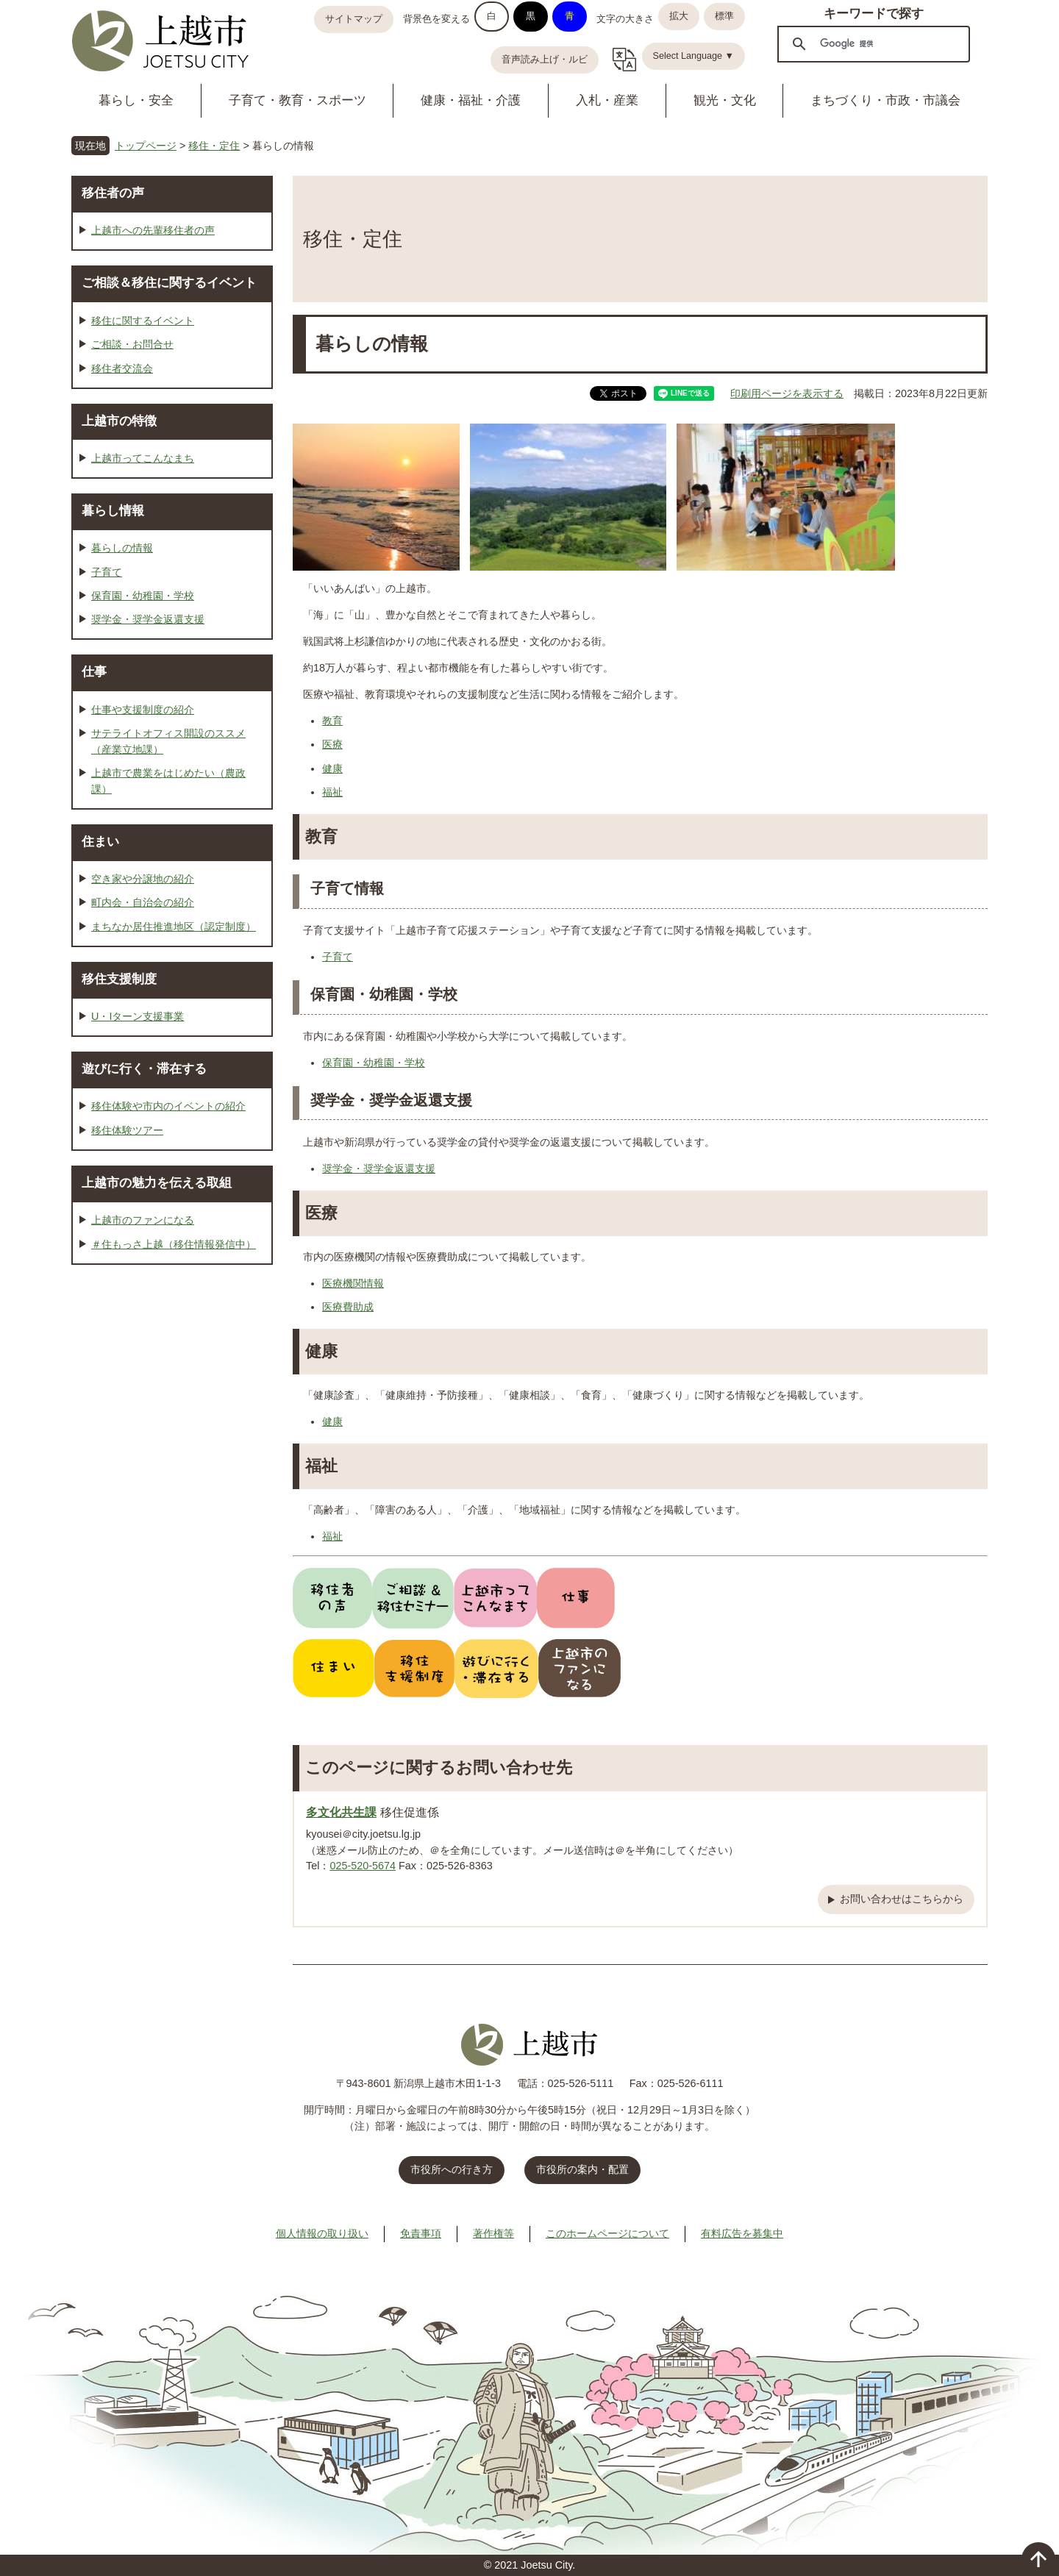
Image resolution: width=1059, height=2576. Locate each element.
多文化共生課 (341, 1812)
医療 (332, 744)
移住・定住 (214, 145)
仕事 (94, 671)
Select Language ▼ (694, 56)
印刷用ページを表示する (787, 393)
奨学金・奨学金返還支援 (378, 1168)
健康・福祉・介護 (471, 100)
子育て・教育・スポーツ (297, 100)
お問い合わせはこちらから (901, 1899)
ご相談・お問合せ (132, 344)
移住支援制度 (119, 978)
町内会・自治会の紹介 (142, 902)
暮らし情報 (113, 510)
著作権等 (493, 2233)
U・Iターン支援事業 (137, 1016)
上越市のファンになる (142, 1220)
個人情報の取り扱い (322, 2233)
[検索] (871, 43)
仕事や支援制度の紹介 (142, 710)
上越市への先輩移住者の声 (153, 230)
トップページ (145, 145)
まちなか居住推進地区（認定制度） (173, 926)
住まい (100, 841)
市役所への (451, 2169)
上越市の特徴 (119, 420)
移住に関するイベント (142, 321)
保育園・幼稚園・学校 (373, 1062)
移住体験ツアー (127, 1130)
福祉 (332, 792)
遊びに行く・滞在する (144, 1068)
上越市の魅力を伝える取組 (157, 1182)
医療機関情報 (353, 1283)
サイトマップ (353, 19)
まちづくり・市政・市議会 (885, 100)
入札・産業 (607, 100)
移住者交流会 (122, 368)
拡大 (678, 16)
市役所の (582, 2169)
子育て (337, 957)
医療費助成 (348, 1307)
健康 (332, 768)
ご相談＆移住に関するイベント (169, 282)
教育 (332, 721)
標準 (724, 16)
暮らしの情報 (122, 548)
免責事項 (420, 2233)
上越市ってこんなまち (142, 458)
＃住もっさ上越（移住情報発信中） (173, 1244)
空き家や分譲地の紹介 (142, 879)
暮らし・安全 (136, 100)
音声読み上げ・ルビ (545, 59)
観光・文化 (724, 100)
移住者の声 (113, 192)
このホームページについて (607, 2233)
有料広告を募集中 (742, 2233)
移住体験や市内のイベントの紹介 (168, 1106)
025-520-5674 (362, 1866)
